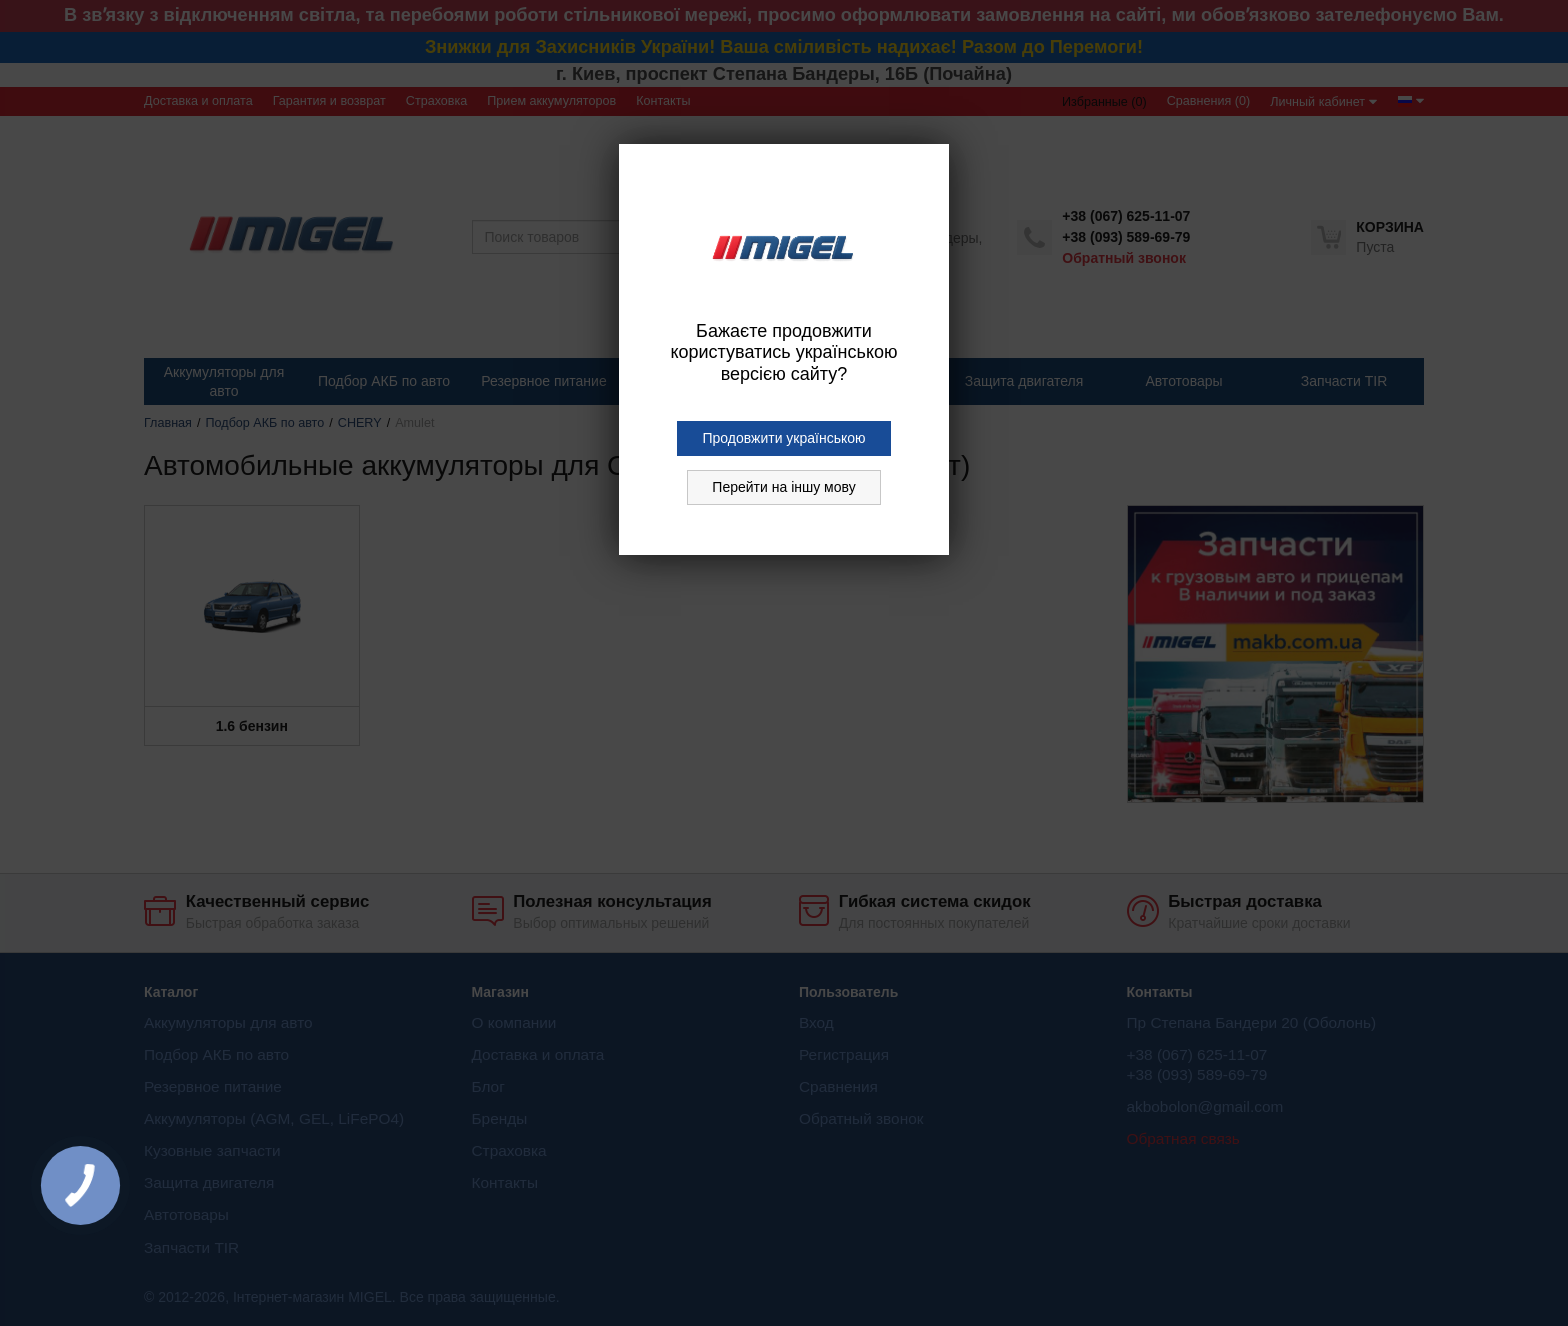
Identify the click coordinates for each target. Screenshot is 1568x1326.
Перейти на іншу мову (783, 487)
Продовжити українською (783, 438)
